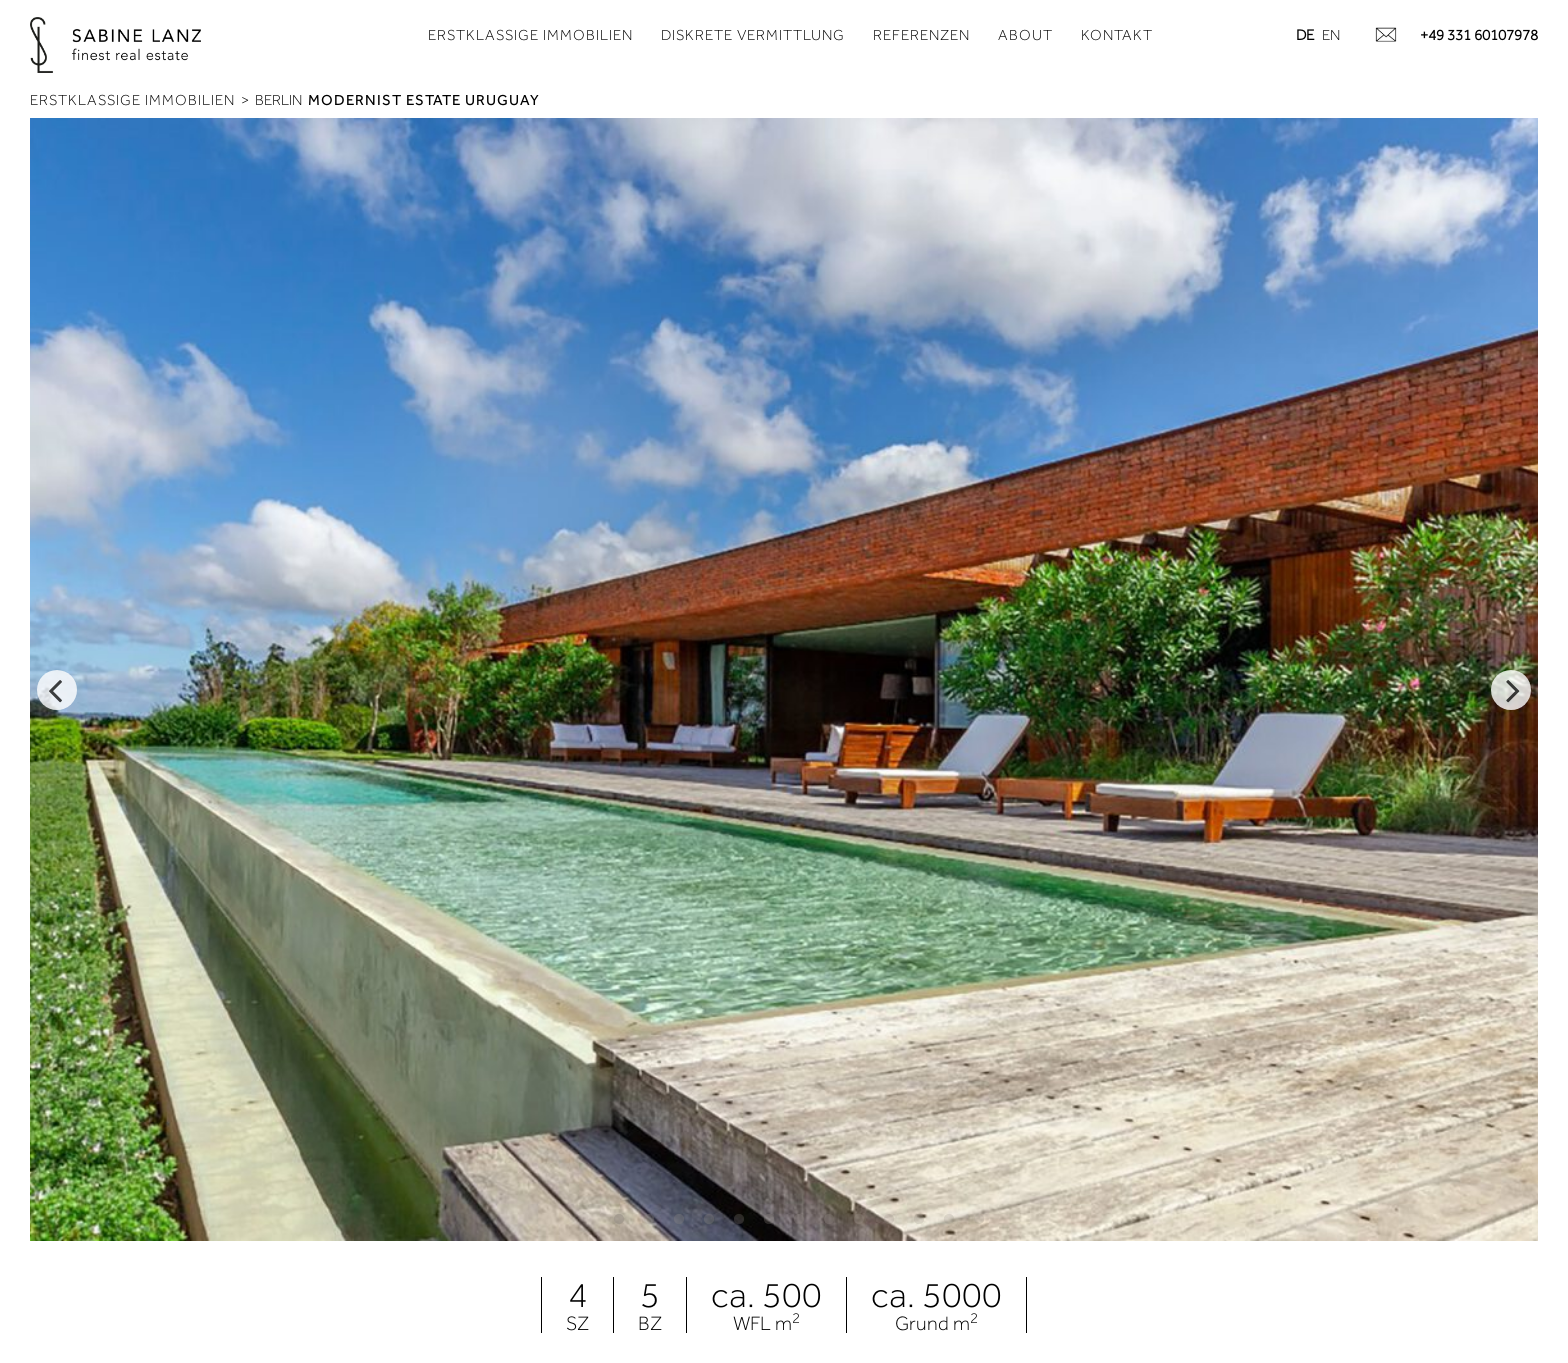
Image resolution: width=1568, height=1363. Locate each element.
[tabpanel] (784, 679)
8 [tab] (829, 1219)
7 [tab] (799, 1219)
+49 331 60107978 (1479, 35)
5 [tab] (739, 1219)
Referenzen (921, 35)
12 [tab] (949, 1219)
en (1331, 35)
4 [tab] (709, 1219)
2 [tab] (649, 1219)
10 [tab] (889, 1219)
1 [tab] (619, 1219)
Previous (57, 690)
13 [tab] (979, 1219)
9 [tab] (859, 1219)
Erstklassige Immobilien (530, 35)
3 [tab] (679, 1219)
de (1305, 35)
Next (1511, 690)
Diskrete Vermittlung (753, 35)
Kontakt (1117, 35)
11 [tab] (919, 1219)
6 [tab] (769, 1219)
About (1025, 35)
